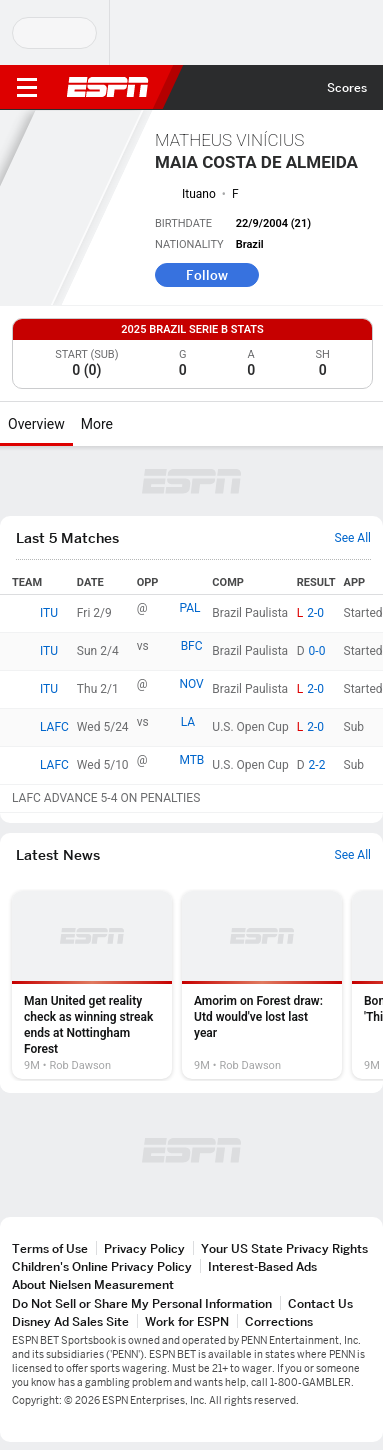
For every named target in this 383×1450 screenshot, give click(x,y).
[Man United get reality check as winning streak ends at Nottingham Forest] (92, 985)
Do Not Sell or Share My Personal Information (142, 1303)
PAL (189, 608)
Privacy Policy (144, 1248)
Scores (347, 87)
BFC (192, 646)
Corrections (279, 1321)
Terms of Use (50, 1248)
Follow (207, 275)
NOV (191, 684)
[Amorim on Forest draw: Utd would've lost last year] (262, 985)
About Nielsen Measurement (93, 1284)
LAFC (54, 727)
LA (188, 722)
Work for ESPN (187, 1321)
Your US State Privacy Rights (284, 1248)
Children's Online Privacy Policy (102, 1266)
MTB (191, 760)
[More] (128, 424)
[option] (92, 985)
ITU (49, 613)
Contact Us (320, 1303)
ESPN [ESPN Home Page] (108, 87)
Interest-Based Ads (262, 1266)
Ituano (199, 194)
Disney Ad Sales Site (70, 1321)
